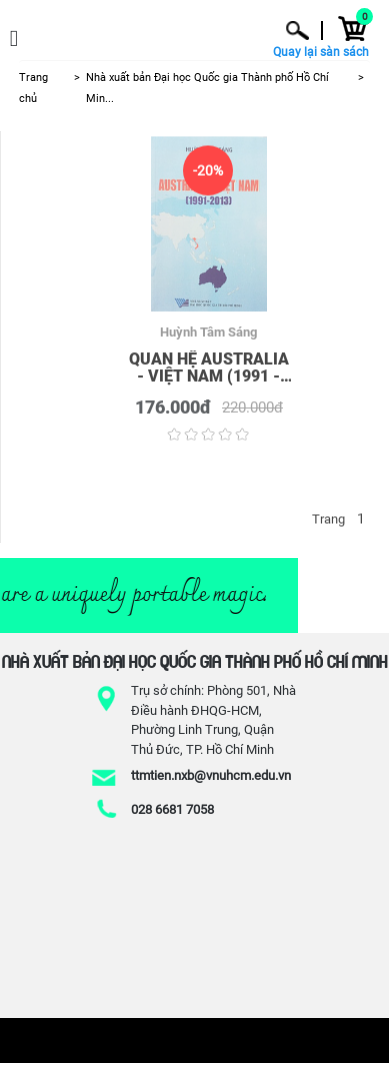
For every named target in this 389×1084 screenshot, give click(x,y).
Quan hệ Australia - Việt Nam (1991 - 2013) (209, 369)
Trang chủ (33, 88)
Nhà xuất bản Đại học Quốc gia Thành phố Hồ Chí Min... (207, 88)
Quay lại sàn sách (321, 52)
